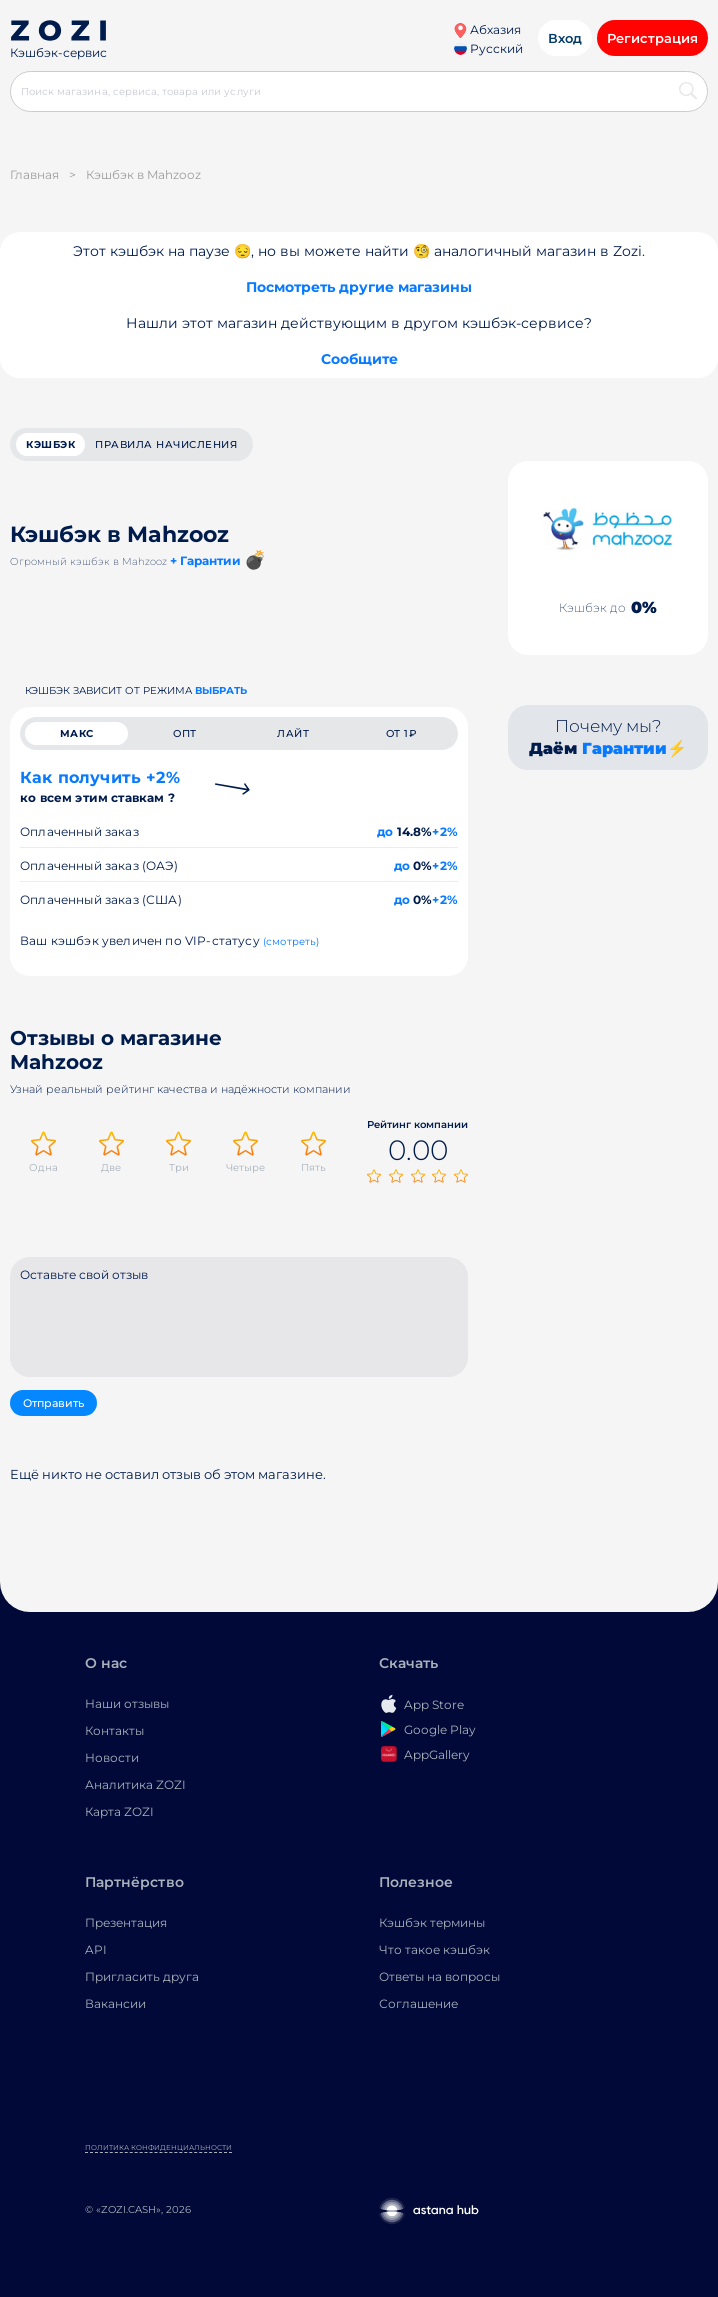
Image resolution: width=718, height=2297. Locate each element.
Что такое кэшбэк (434, 1949)
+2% (445, 831)
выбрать (221, 690)
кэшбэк (50, 444)
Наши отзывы (127, 1703)
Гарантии (624, 748)
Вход (565, 38)
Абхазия (487, 29)
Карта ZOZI (119, 1811)
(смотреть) (291, 941)
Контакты (114, 1730)
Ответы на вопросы (439, 1976)
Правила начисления (166, 444)
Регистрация (652, 38)
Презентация (126, 1922)
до (385, 831)
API (96, 1949)
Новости (112, 1757)
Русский (488, 48)
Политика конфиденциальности (158, 2147)
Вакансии (115, 2003)
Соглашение (418, 2003)
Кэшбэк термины (432, 1922)
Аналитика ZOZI (135, 1784)
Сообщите (359, 359)
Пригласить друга (142, 1976)
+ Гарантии (205, 560)
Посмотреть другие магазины (359, 287)
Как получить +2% (100, 786)
